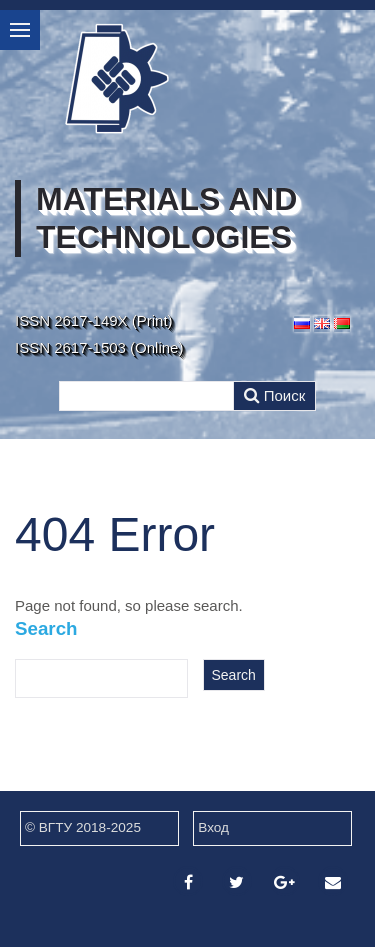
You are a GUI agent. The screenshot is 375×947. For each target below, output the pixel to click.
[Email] (333, 882)
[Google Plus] (285, 882)
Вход (213, 827)
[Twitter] (237, 882)
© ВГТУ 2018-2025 (83, 827)
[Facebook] (188, 882)
